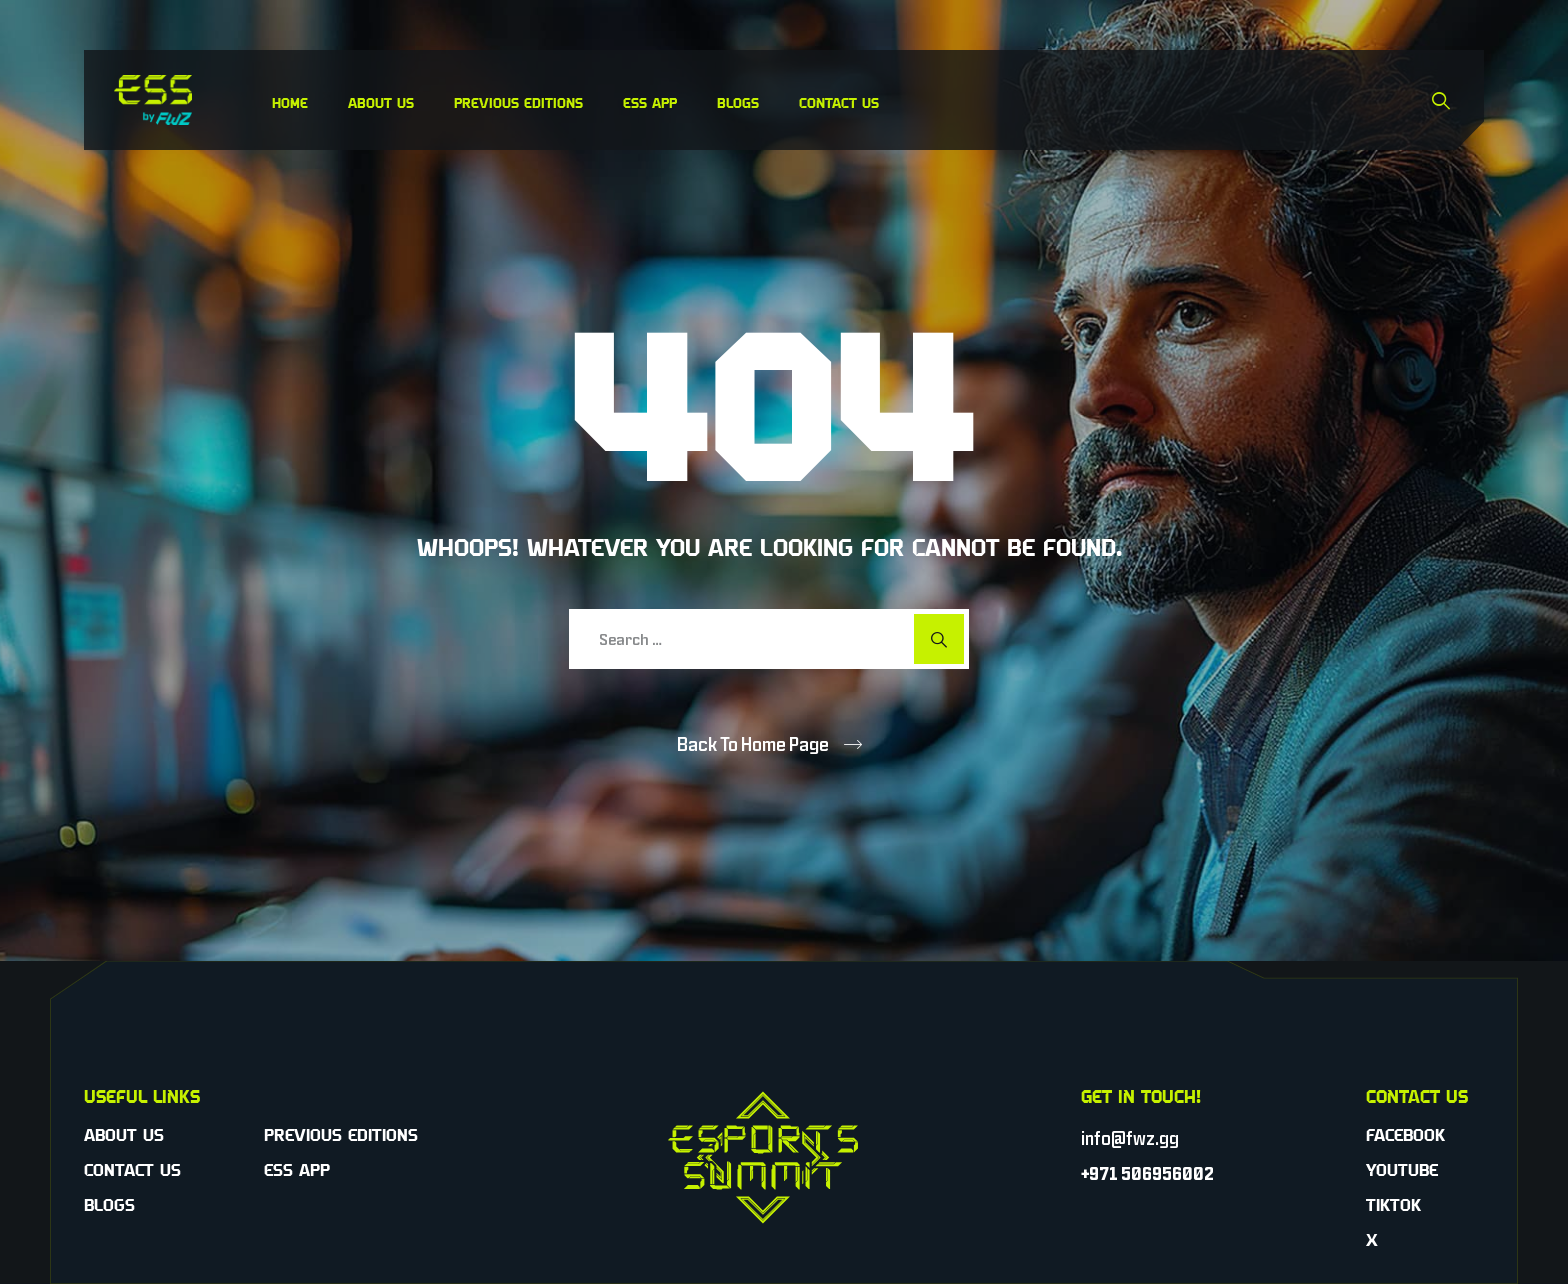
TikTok (1393, 1205)
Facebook (1405, 1135)
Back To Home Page (753, 744)
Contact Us (839, 102)
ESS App (650, 102)
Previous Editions (518, 102)
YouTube (1402, 1170)
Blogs (738, 102)
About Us (381, 102)
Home (290, 102)
